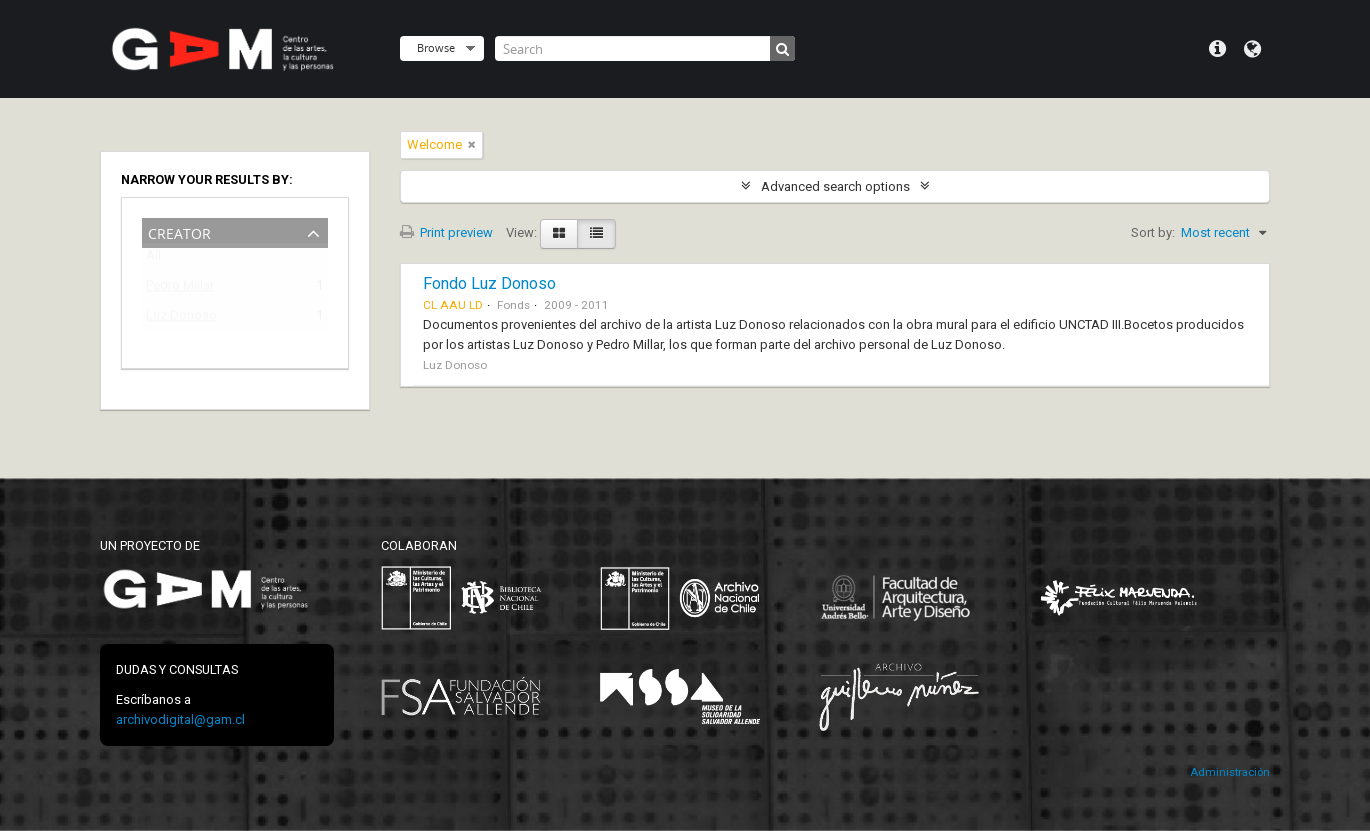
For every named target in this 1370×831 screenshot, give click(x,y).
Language (1252, 49)
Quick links (1217, 49)
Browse (436, 47)
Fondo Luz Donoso (489, 283)
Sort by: (1153, 232)
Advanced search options (835, 186)
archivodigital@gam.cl (180, 719)
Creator (179, 231)
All (153, 259)
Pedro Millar (180, 288)
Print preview (446, 232)
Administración (1230, 772)
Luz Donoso (181, 318)
